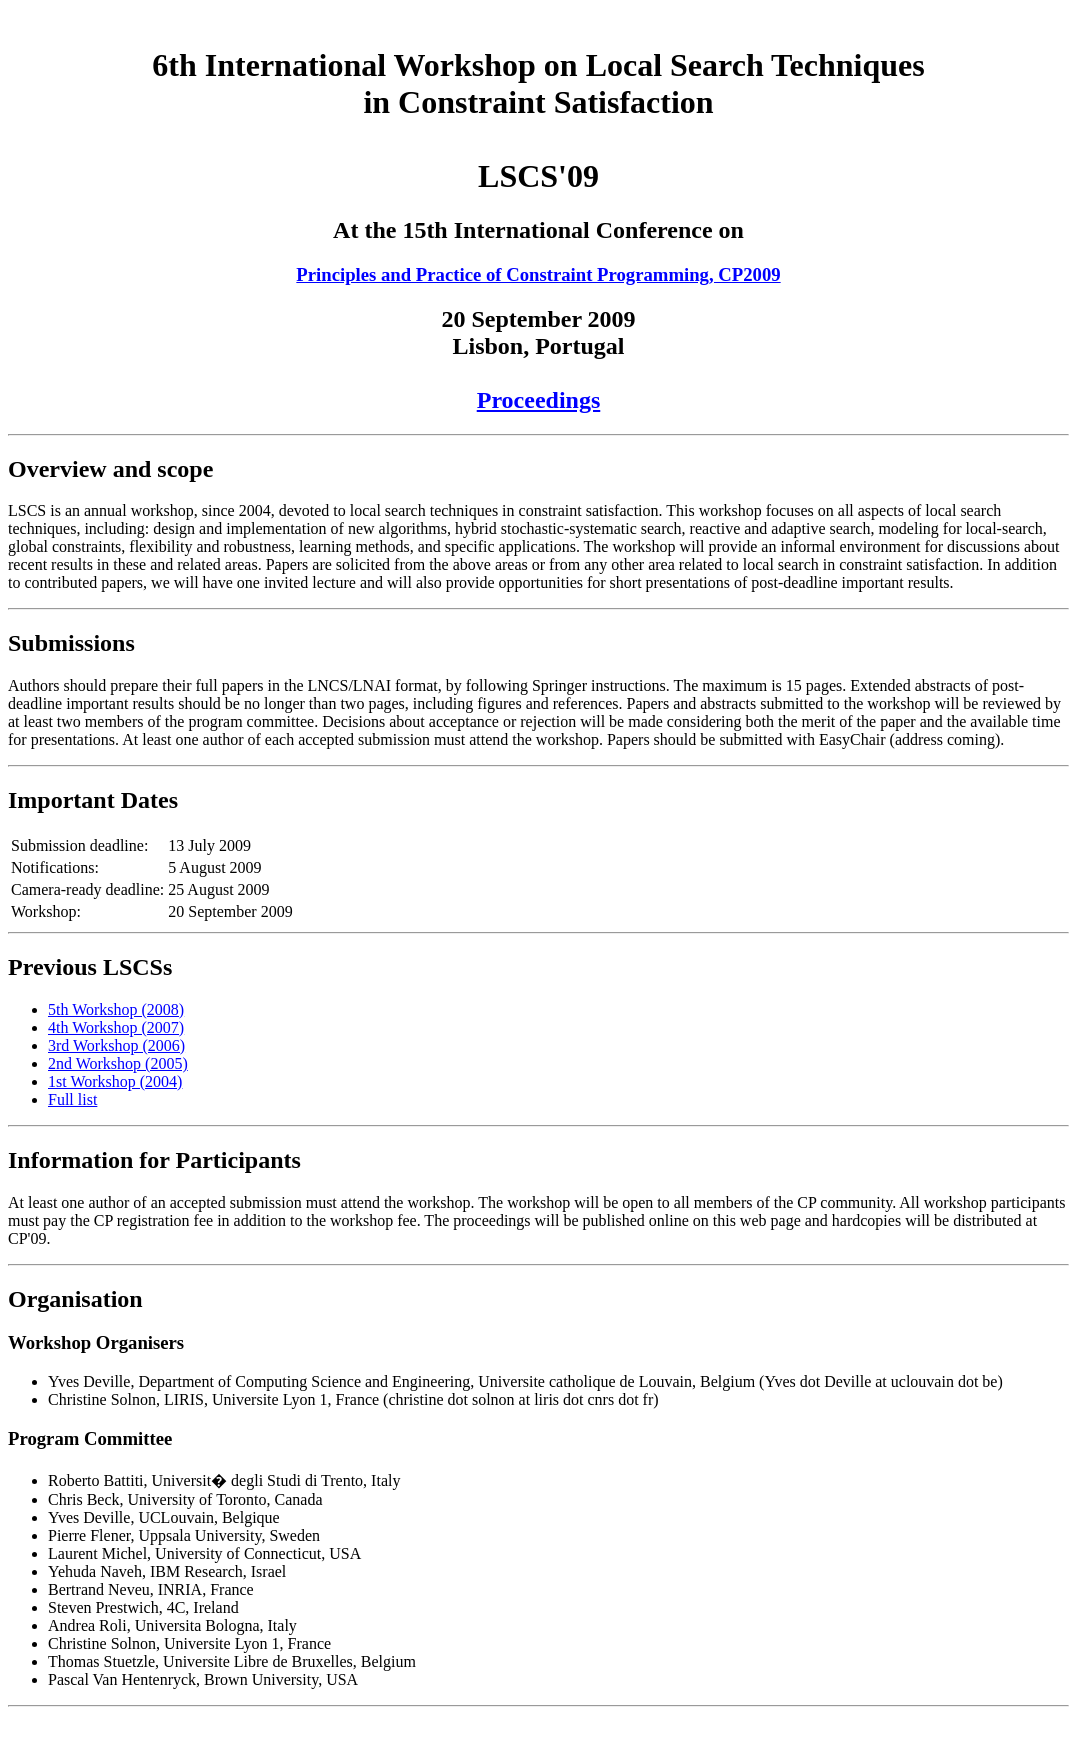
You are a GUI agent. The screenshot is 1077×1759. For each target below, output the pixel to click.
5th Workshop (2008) (116, 1009)
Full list (72, 1099)
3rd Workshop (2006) (116, 1045)
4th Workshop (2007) (116, 1027)
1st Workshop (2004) (115, 1081)
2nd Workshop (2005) (118, 1063)
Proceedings (539, 400)
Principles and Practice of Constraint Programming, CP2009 (538, 274)
